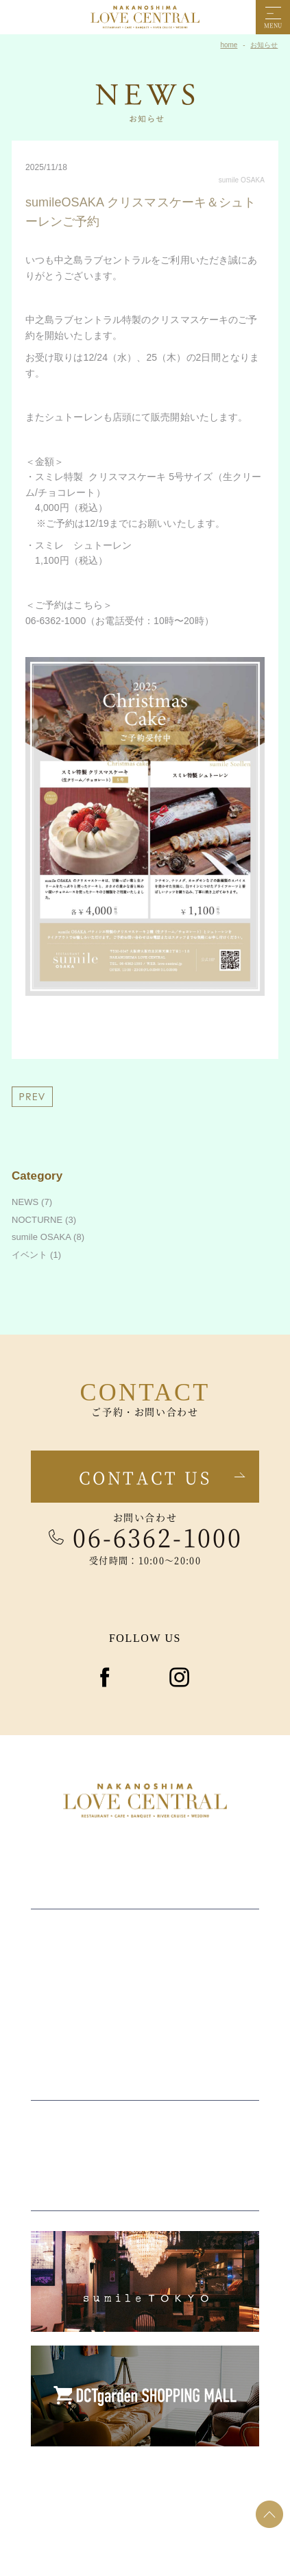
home (228, 45)
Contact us (145, 1477)
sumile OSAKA (242, 180)
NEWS (25, 1202)
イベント (29, 1255)
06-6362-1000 (158, 1537)
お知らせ (264, 45)
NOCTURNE (37, 1220)
